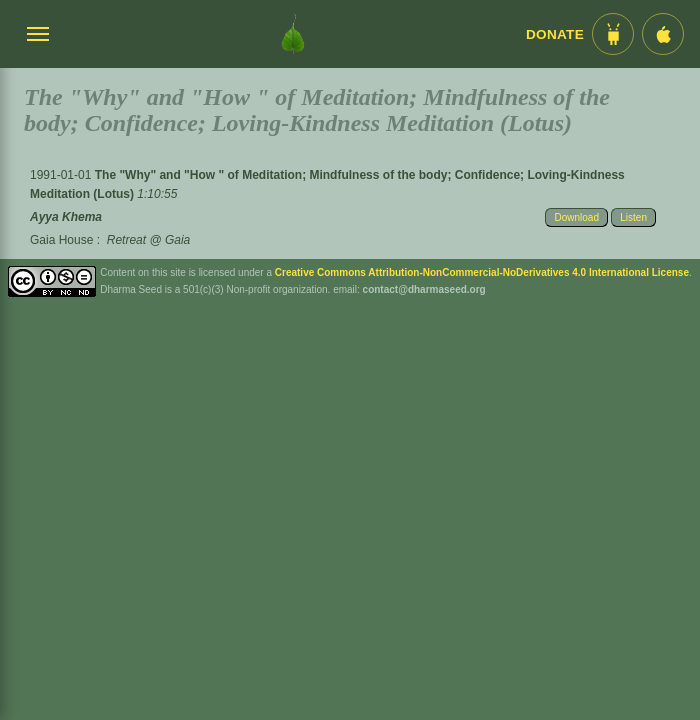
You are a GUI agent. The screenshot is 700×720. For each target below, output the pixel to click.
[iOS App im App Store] (663, 34)
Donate (555, 34)
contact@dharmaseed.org (424, 289)
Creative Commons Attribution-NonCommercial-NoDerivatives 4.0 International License (482, 272)
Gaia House (61, 240)
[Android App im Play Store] (613, 34)
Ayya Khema (66, 217)
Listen (633, 217)
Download (576, 217)
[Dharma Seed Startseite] (293, 34)
